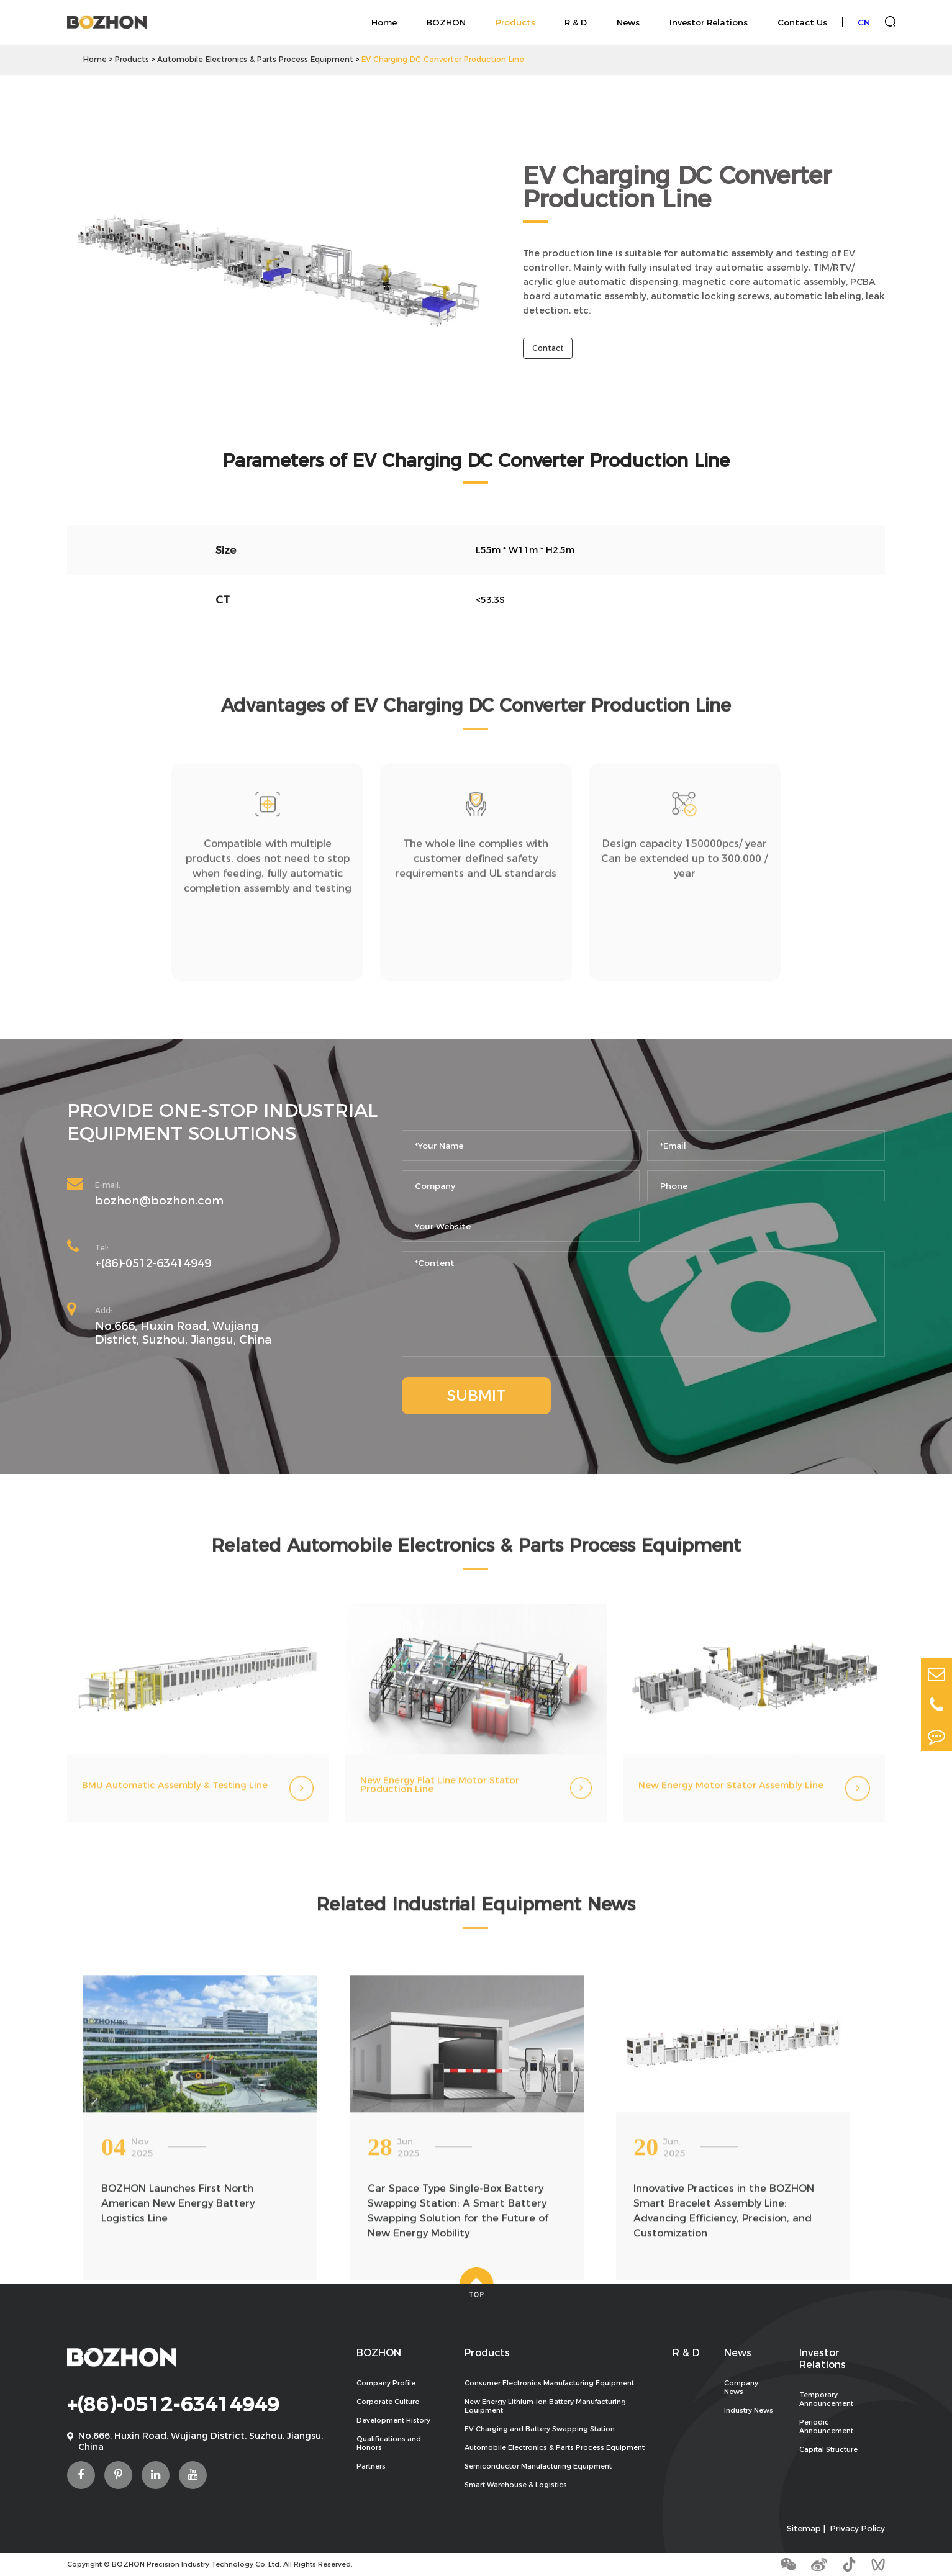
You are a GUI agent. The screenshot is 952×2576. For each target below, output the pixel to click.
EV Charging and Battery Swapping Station (540, 2429)
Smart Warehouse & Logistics (516, 2484)
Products (515, 22)
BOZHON (446, 22)
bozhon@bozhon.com (159, 1201)
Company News (741, 2387)
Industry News (748, 2410)
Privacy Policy (857, 2528)
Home (384, 22)
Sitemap (804, 2528)
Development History (393, 2420)
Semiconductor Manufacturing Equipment (538, 2466)
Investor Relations (708, 22)
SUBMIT (476, 1395)
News (628, 22)
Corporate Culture (387, 2401)
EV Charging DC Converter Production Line (442, 59)
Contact (548, 348)
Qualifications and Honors (388, 2443)
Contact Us (802, 22)
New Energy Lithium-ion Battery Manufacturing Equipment (545, 2406)
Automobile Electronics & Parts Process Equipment (255, 59)
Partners (371, 2466)
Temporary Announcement (826, 2399)
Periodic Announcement (826, 2426)
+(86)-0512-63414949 (153, 1263)
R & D (575, 22)
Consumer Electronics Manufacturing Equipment (549, 2383)
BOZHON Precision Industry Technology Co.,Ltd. (196, 2564)
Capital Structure (828, 2449)
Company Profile (385, 2383)
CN (864, 22)
